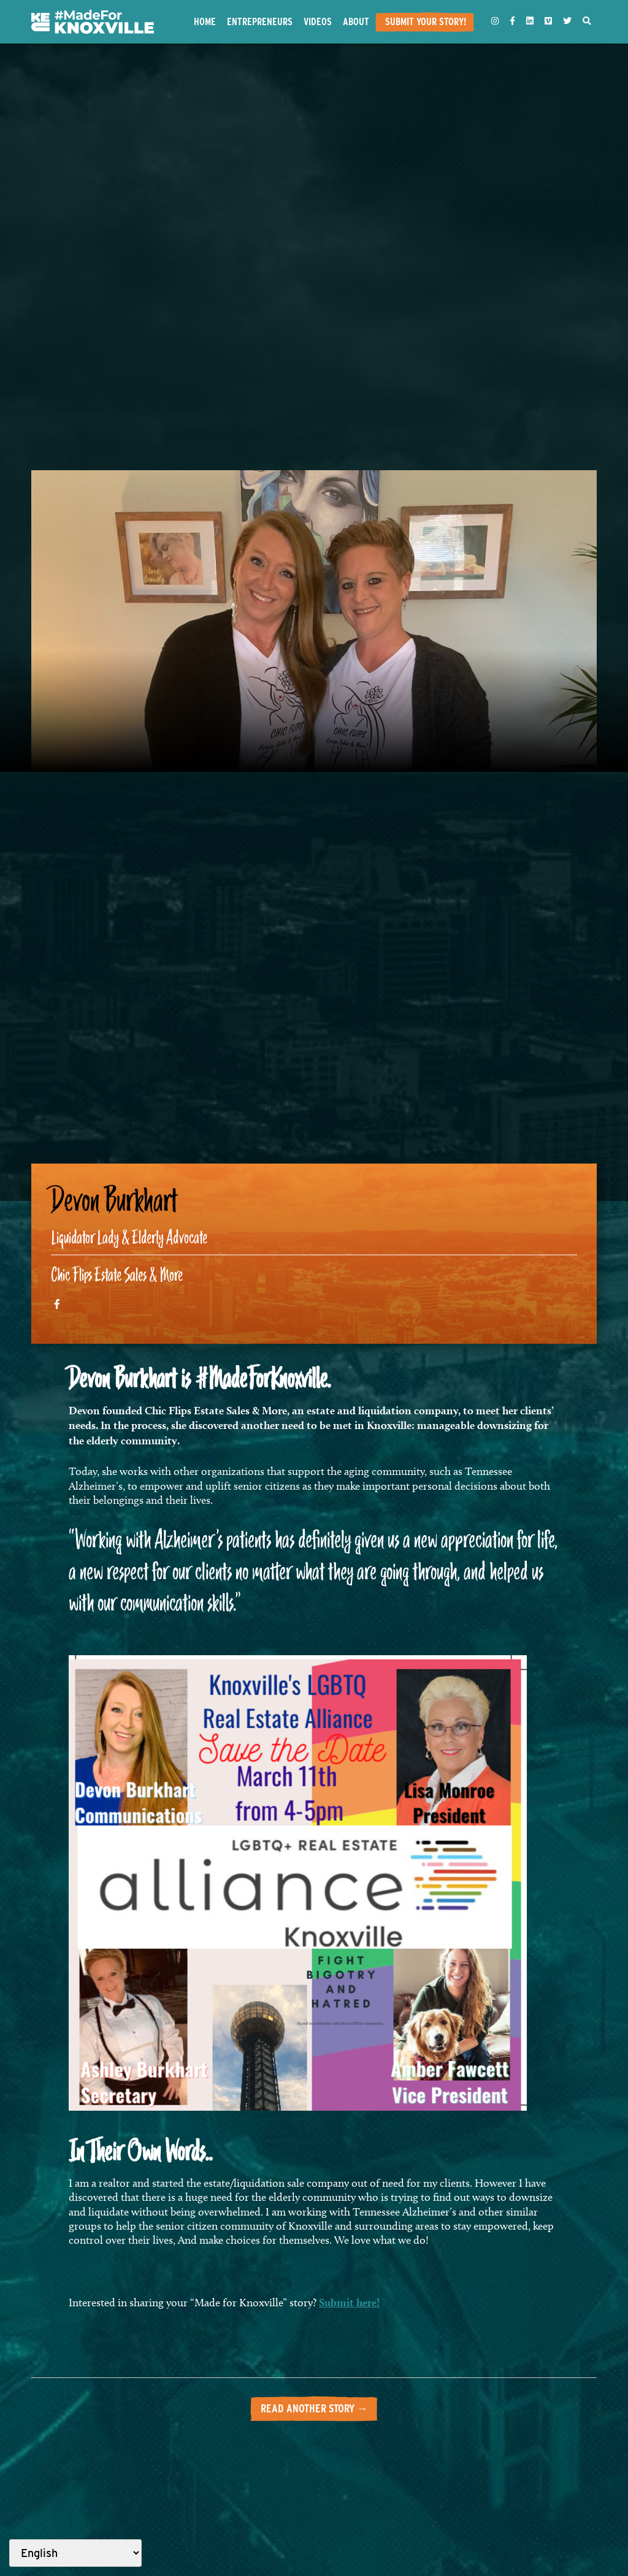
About (356, 21)
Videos (318, 21)
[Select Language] (75, 2553)
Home (205, 21)
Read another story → (314, 2408)
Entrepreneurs (260, 21)
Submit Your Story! (425, 21)
